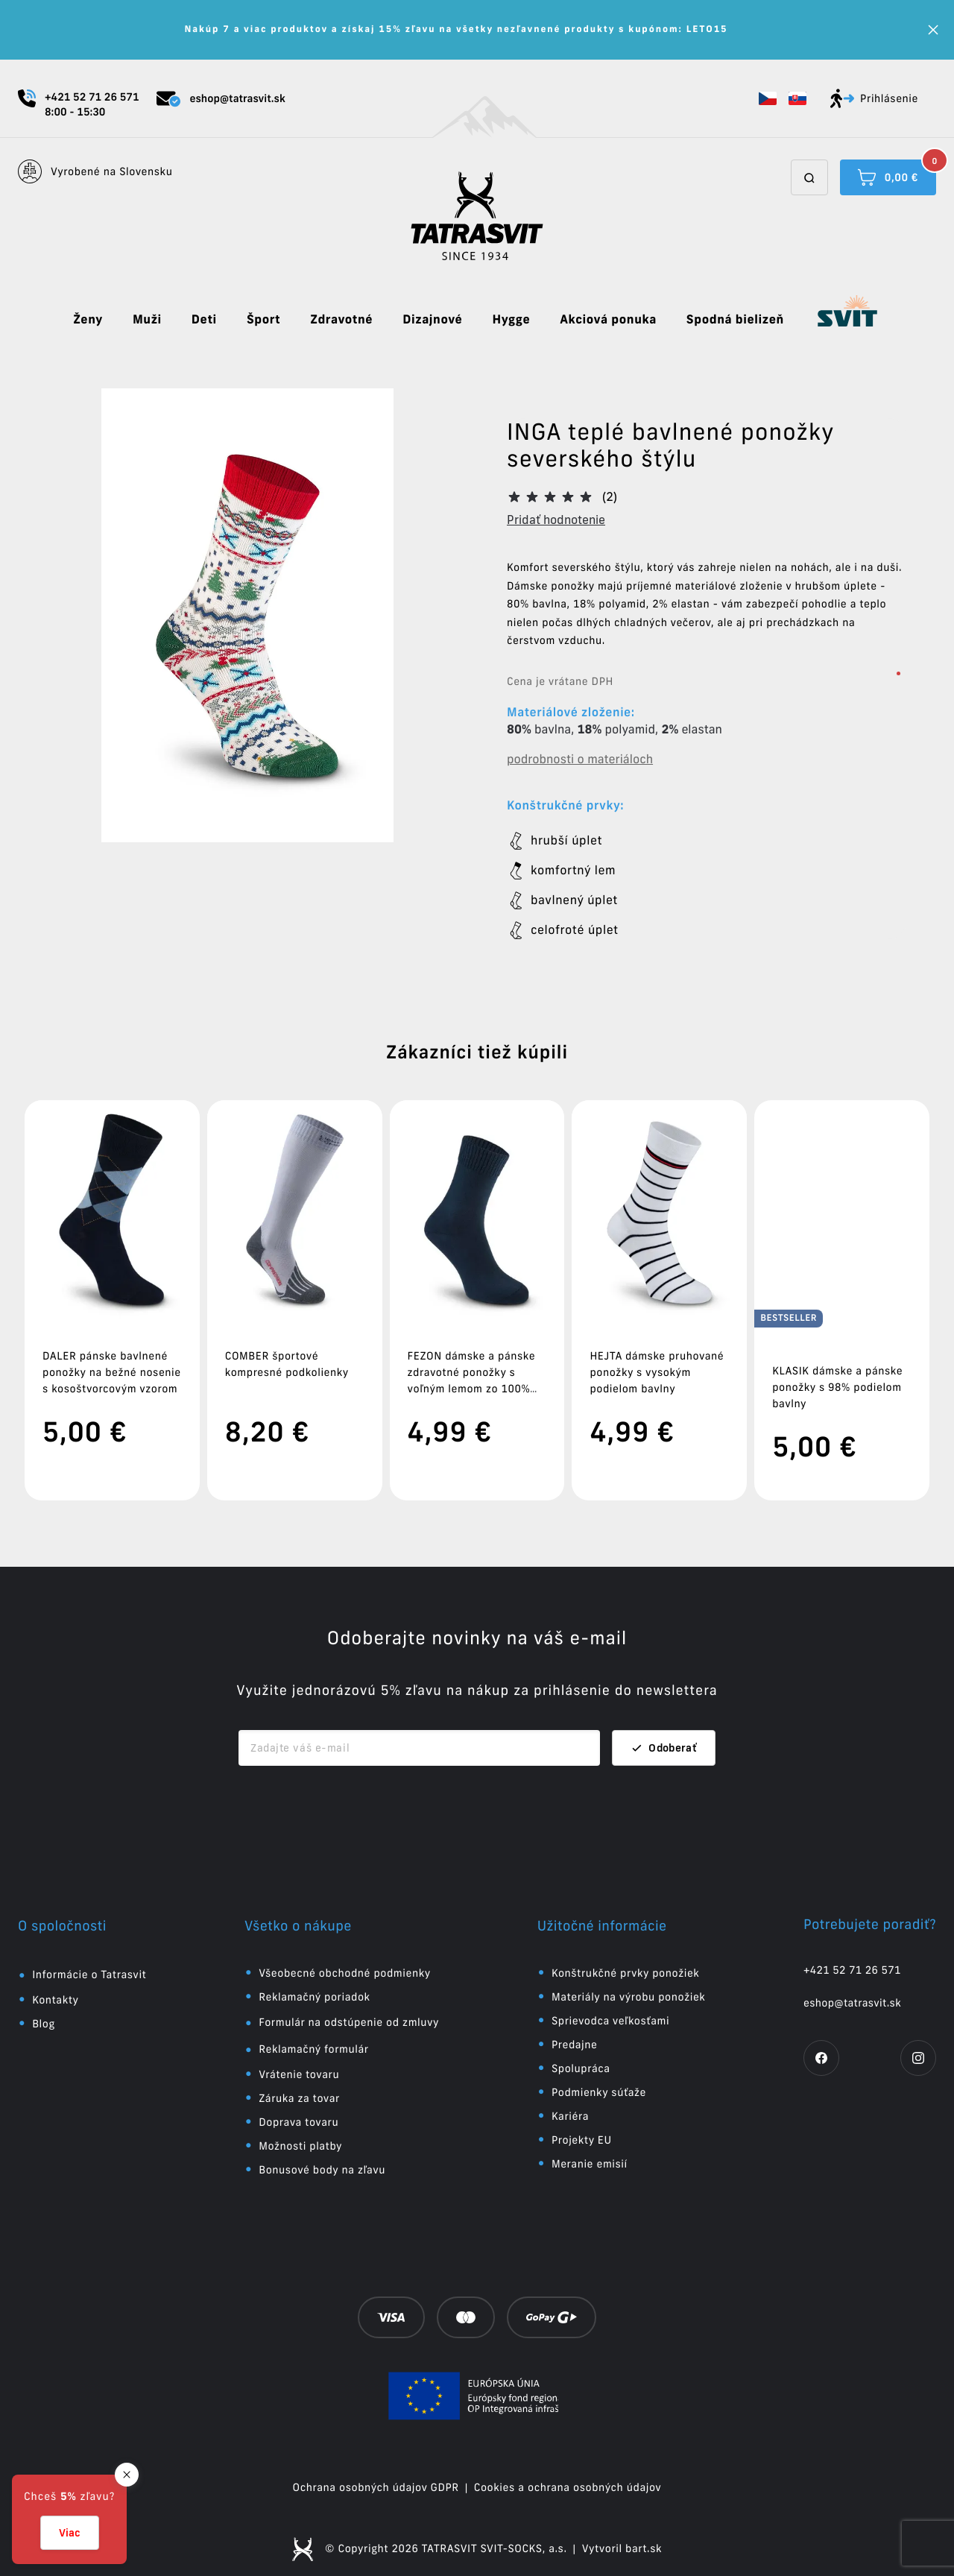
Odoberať (664, 1733)
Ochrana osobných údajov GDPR (376, 2472)
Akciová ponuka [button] (608, 319)
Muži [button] (147, 319)
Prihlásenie (874, 98)
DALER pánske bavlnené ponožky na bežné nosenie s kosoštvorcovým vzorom (111, 1372)
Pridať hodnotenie (556, 519)
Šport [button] (263, 319)
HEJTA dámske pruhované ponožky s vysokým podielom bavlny (657, 1372)
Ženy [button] (88, 319)
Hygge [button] (511, 319)
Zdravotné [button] (341, 319)
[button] (768, 98)
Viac (69, 2532)
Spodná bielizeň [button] (735, 319)
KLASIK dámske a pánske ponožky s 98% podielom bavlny (837, 1372)
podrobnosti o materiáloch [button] (580, 759)
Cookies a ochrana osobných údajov (568, 2472)
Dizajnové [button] (432, 319)
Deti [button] (204, 319)
